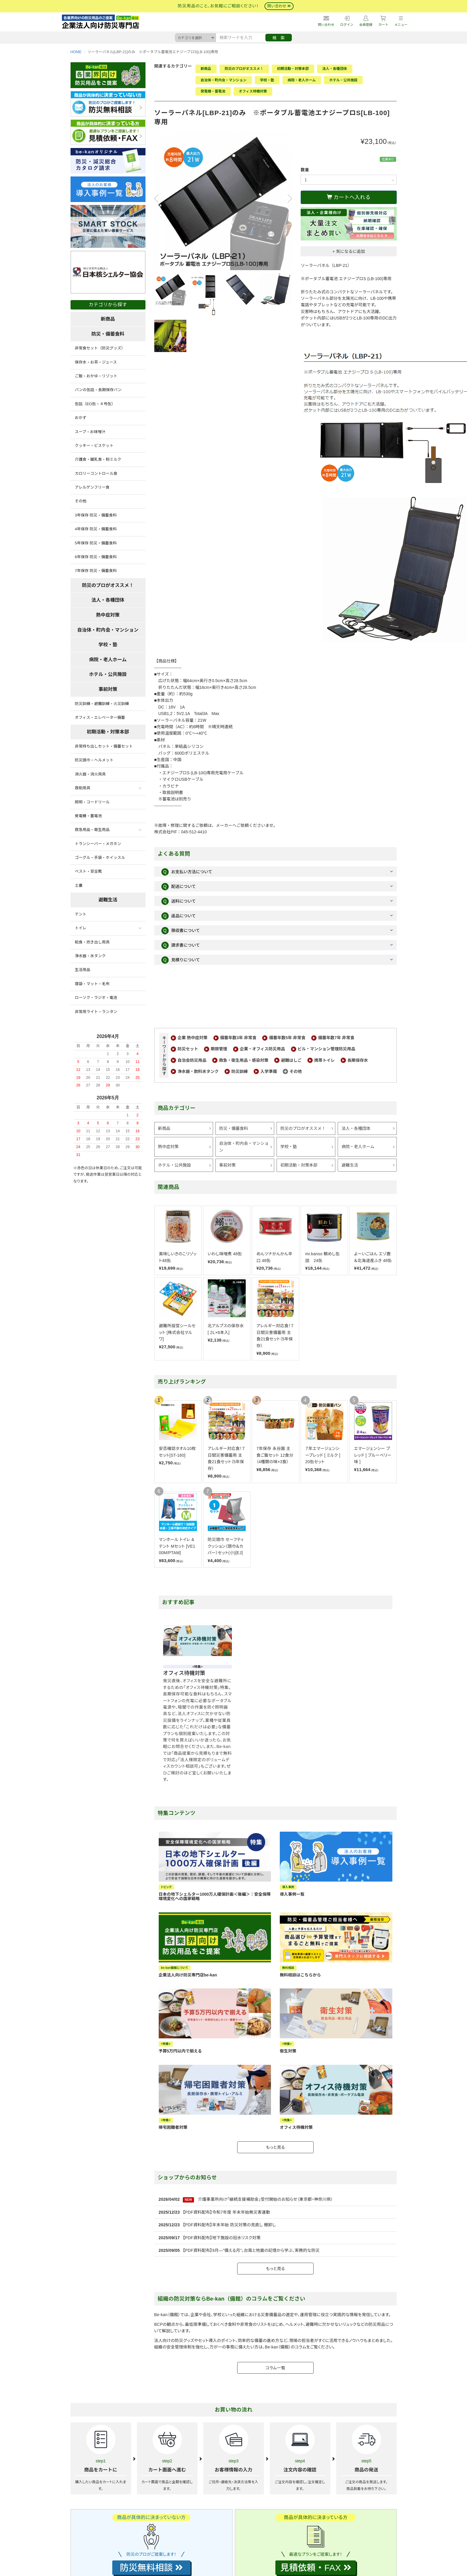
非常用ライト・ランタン (96, 1011)
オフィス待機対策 (253, 91)
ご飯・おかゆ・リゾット (96, 376)
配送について (178, 886)
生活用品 (83, 970)
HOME (76, 52)
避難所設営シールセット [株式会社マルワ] (177, 1332)
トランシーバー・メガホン (98, 844)
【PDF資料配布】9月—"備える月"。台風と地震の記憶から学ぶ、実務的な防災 (251, 2250)
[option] (223, 201)
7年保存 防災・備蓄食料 (96, 570)
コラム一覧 (275, 2367)
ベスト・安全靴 (88, 871)
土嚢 (79, 885)
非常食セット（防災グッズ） (100, 348)
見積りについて (180, 960)
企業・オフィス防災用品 (262, 1048)
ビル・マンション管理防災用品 (326, 1048)
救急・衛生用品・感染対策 (243, 1060)
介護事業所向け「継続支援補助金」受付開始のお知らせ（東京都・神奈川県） (265, 2199)
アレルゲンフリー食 (92, 487)
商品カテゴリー (177, 1108)
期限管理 (219, 1048)
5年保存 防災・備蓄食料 (96, 543)
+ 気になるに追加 (348, 251)
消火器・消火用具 (90, 774)
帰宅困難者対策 (173, 2127)
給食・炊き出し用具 (92, 942)
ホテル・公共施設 (343, 80)
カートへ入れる (349, 197)
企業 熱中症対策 (192, 1037)
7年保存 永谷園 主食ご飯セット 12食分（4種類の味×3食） (275, 1455)
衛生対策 (288, 2051)
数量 (305, 169)
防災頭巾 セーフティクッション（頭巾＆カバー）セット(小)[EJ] (226, 1546)
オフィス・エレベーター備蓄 (100, 717)
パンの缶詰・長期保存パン (98, 390)
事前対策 (227, 1165)
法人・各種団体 (334, 69)
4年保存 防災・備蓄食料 (96, 529)
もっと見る (275, 2147)
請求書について (180, 945)
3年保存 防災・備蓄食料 (96, 515)
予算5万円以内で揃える (180, 2051)
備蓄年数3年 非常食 (238, 1037)
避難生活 (350, 1165)
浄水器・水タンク (90, 956)
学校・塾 (267, 80)
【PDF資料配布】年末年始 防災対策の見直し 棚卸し (229, 2224)
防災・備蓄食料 (233, 1128)
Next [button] (287, 198)
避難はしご (291, 1060)
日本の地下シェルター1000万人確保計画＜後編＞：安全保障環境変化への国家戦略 (215, 1896)
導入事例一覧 (292, 1894)
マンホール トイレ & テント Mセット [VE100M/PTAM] (177, 1546)
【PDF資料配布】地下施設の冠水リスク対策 (222, 2237)
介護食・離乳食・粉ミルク (98, 459)
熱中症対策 (168, 1146)
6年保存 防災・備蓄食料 (96, 557)
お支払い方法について (186, 872)
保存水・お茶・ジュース (96, 362)
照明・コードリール (92, 802)
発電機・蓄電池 (213, 91)
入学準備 (268, 1071)
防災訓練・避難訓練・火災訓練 (102, 703)
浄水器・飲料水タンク (198, 1071)
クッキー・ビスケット (94, 445)
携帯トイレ (324, 1060)
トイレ (80, 928)
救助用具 (83, 788)
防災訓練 (239, 1071)
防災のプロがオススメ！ (244, 69)
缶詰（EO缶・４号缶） (95, 404)
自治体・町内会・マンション (224, 80)
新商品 (206, 69)
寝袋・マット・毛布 (92, 984)
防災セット (188, 1048)
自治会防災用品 (192, 1060)
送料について (178, 901)
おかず (80, 417)
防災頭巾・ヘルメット (94, 760)
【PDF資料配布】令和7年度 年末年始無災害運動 (226, 2212)
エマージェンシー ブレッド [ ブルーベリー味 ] (372, 1455)
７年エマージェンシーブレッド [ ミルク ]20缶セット (322, 1455)
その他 (295, 1071)
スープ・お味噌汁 (90, 432)
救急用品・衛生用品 (92, 829)
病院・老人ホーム (302, 80)
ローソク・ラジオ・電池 (96, 997)
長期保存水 (357, 1060)
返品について (178, 916)
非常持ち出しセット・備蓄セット (104, 746)
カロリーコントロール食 (96, 473)
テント (80, 914)
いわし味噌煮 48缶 (225, 1253)
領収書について (180, 930)
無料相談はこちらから (300, 1975)
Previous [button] (158, 198)
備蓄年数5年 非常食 (287, 1037)
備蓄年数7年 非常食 (336, 1037)
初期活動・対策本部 (293, 69)
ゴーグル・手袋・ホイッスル (100, 857)
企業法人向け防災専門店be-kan (188, 1975)
